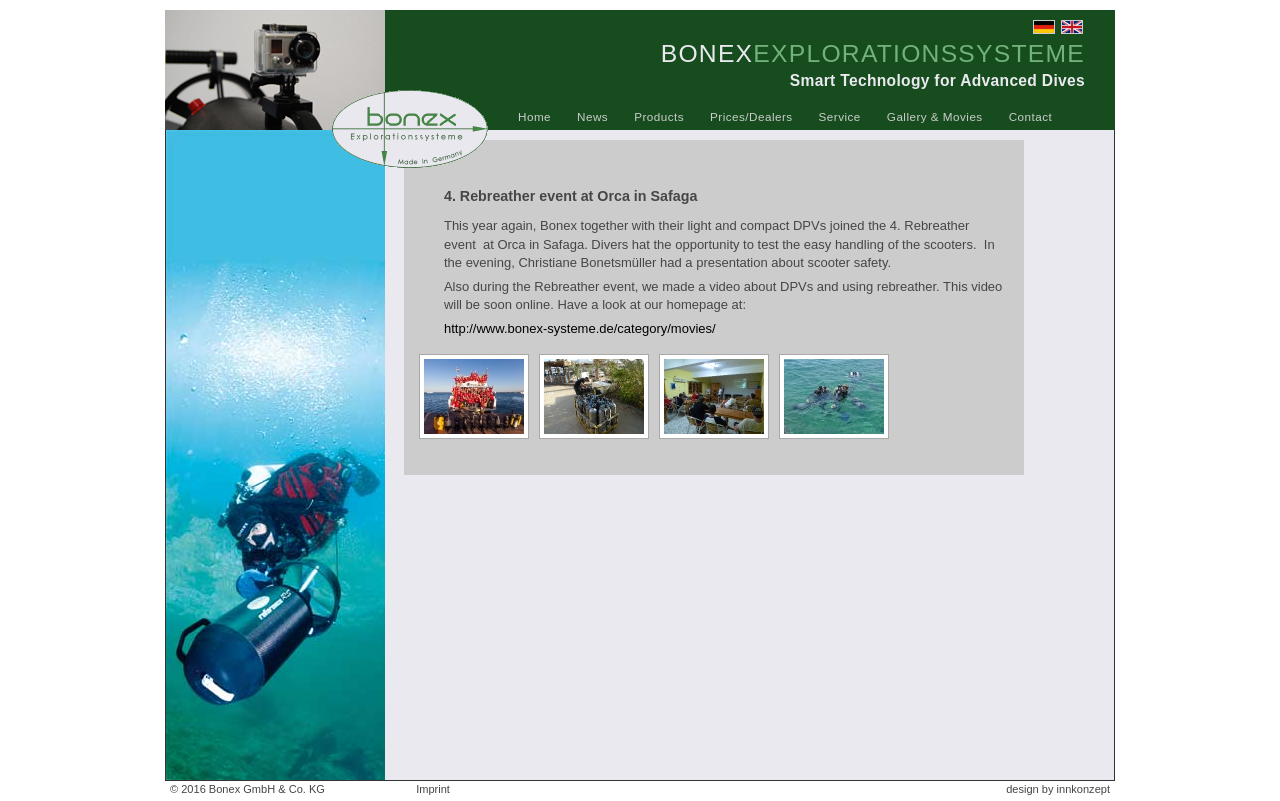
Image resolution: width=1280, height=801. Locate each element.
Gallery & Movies (935, 116)
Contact (1031, 116)
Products (659, 116)
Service (840, 116)
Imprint (433, 789)
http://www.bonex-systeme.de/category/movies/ (580, 328)
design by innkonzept (1058, 789)
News (592, 116)
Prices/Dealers (751, 116)
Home (534, 116)
